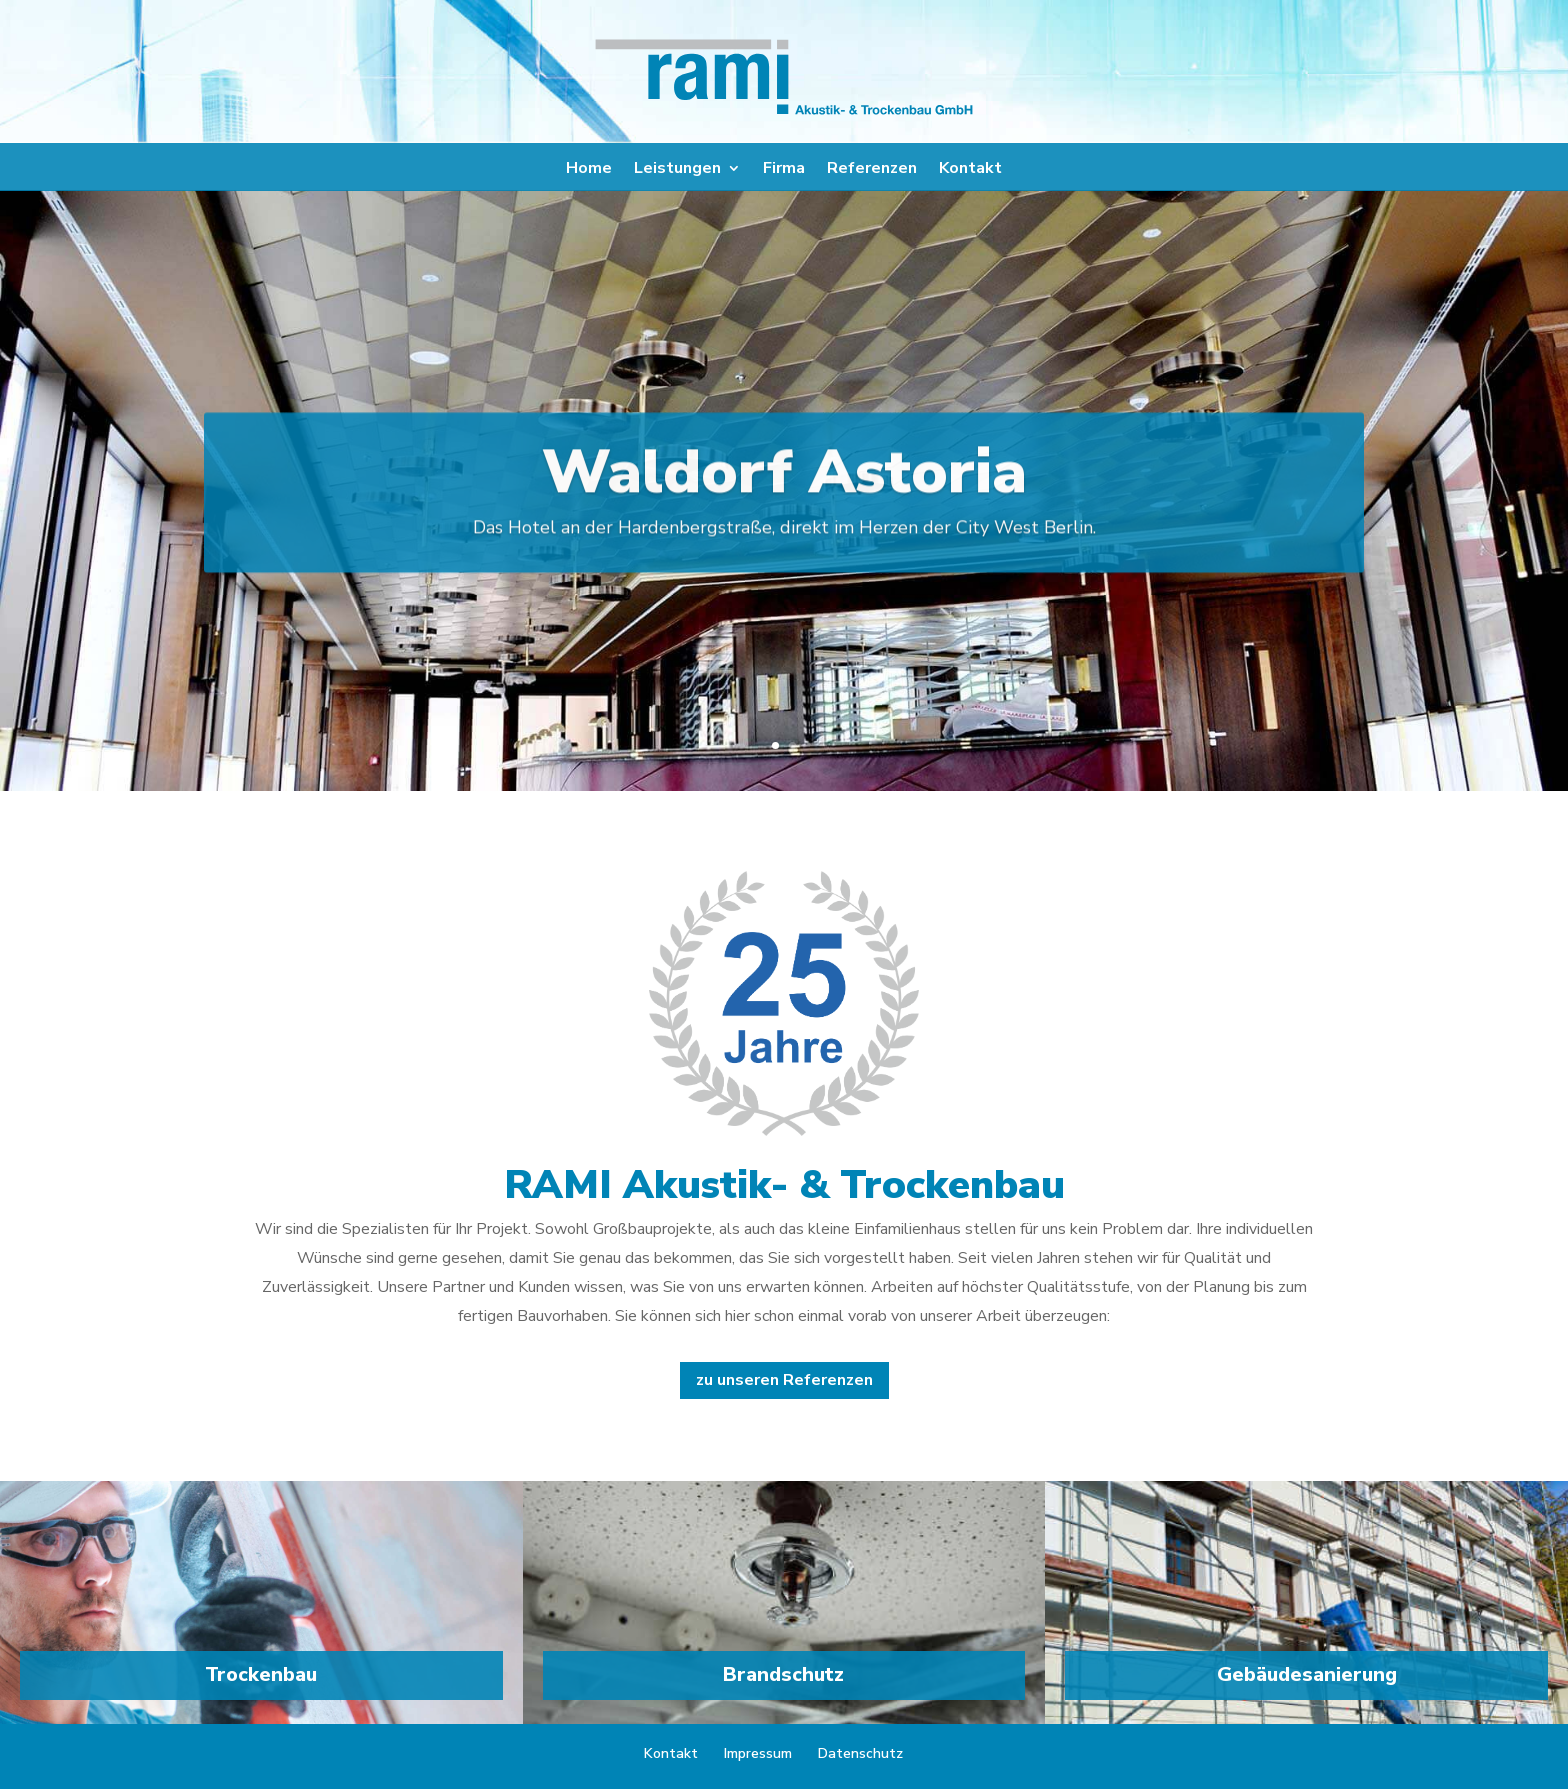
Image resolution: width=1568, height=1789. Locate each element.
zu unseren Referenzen (784, 1380)
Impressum (758, 1753)
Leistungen (677, 170)
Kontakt (970, 170)
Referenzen (872, 170)
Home (589, 170)
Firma (784, 170)
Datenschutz (860, 1753)
